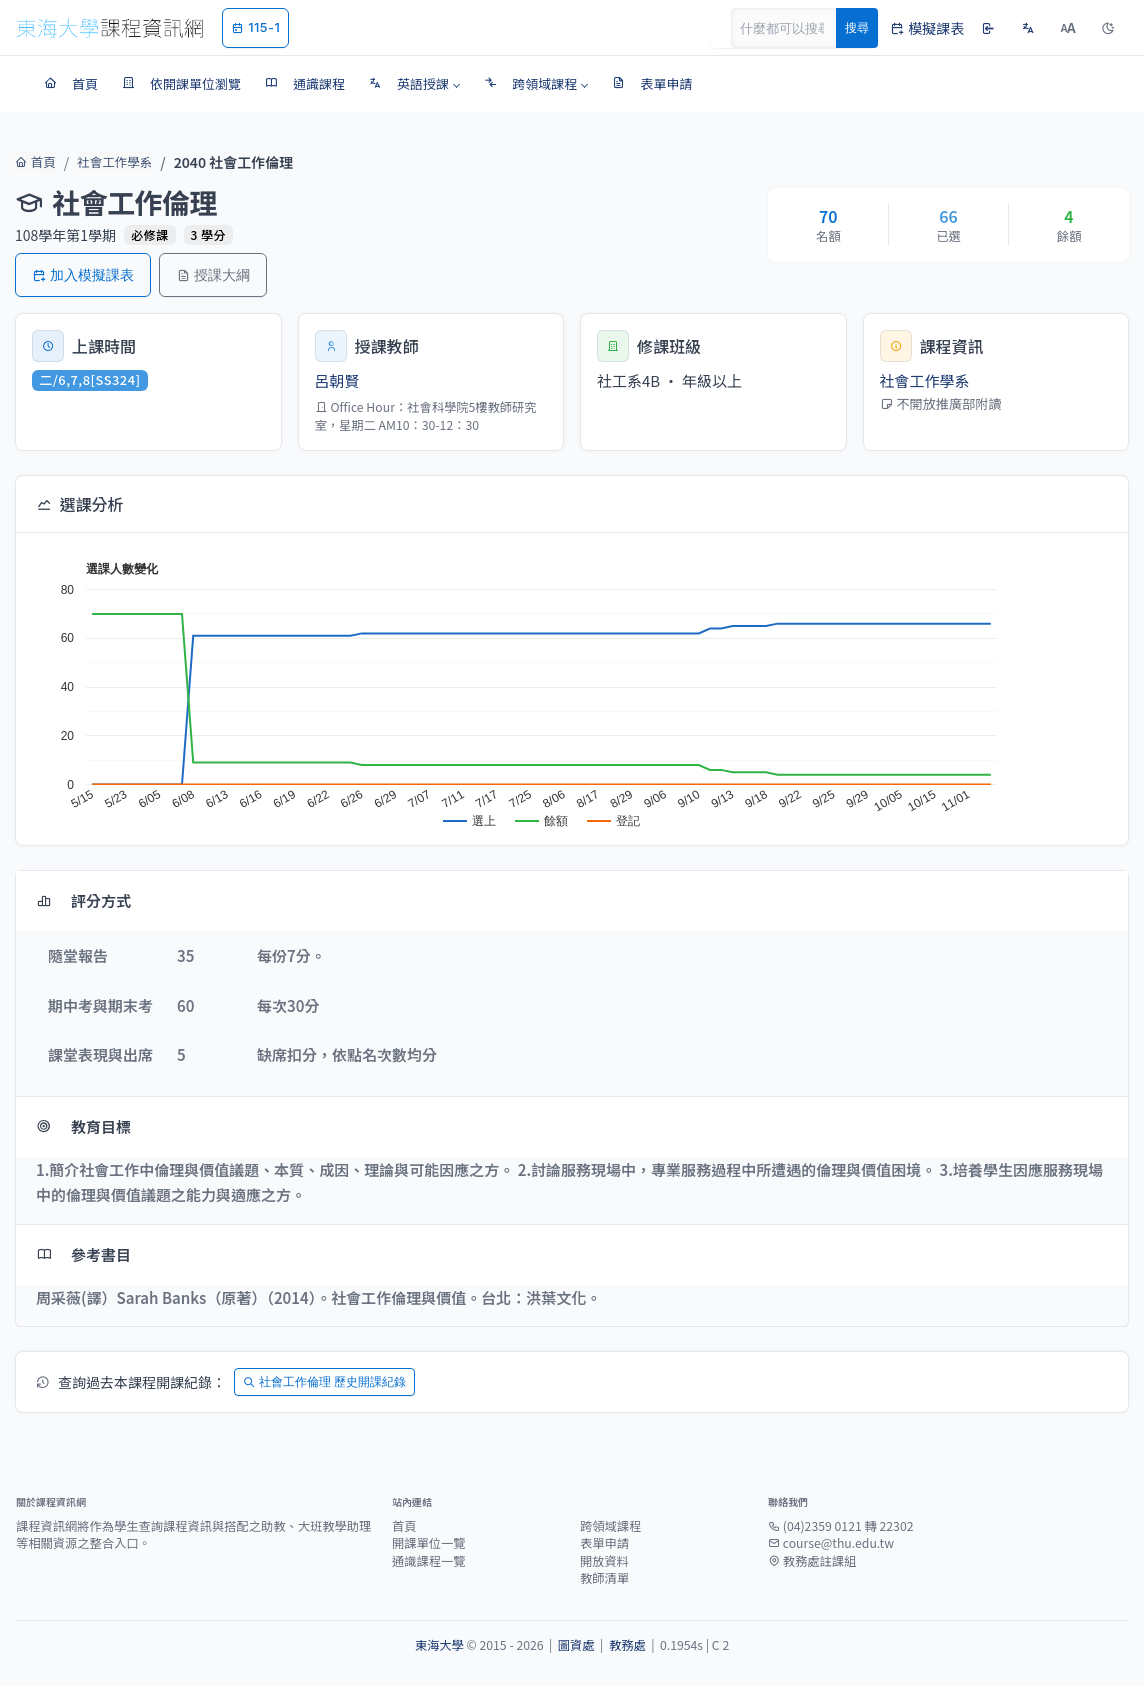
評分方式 (83, 900)
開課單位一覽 (429, 1543)
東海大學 (439, 1645)
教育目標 (83, 1126)
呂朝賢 (337, 380)
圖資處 (576, 1645)
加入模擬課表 (83, 274)
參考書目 (83, 1254)
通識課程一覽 (429, 1561)
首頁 (32, 162)
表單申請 (604, 1543)
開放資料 (604, 1561)
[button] (414, 84)
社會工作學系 (105, 162)
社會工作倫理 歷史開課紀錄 (324, 1381)
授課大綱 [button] (213, 274)
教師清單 (604, 1578)
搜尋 (857, 27)
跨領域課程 (610, 1526)
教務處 (627, 1645)
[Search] (795, 28)
